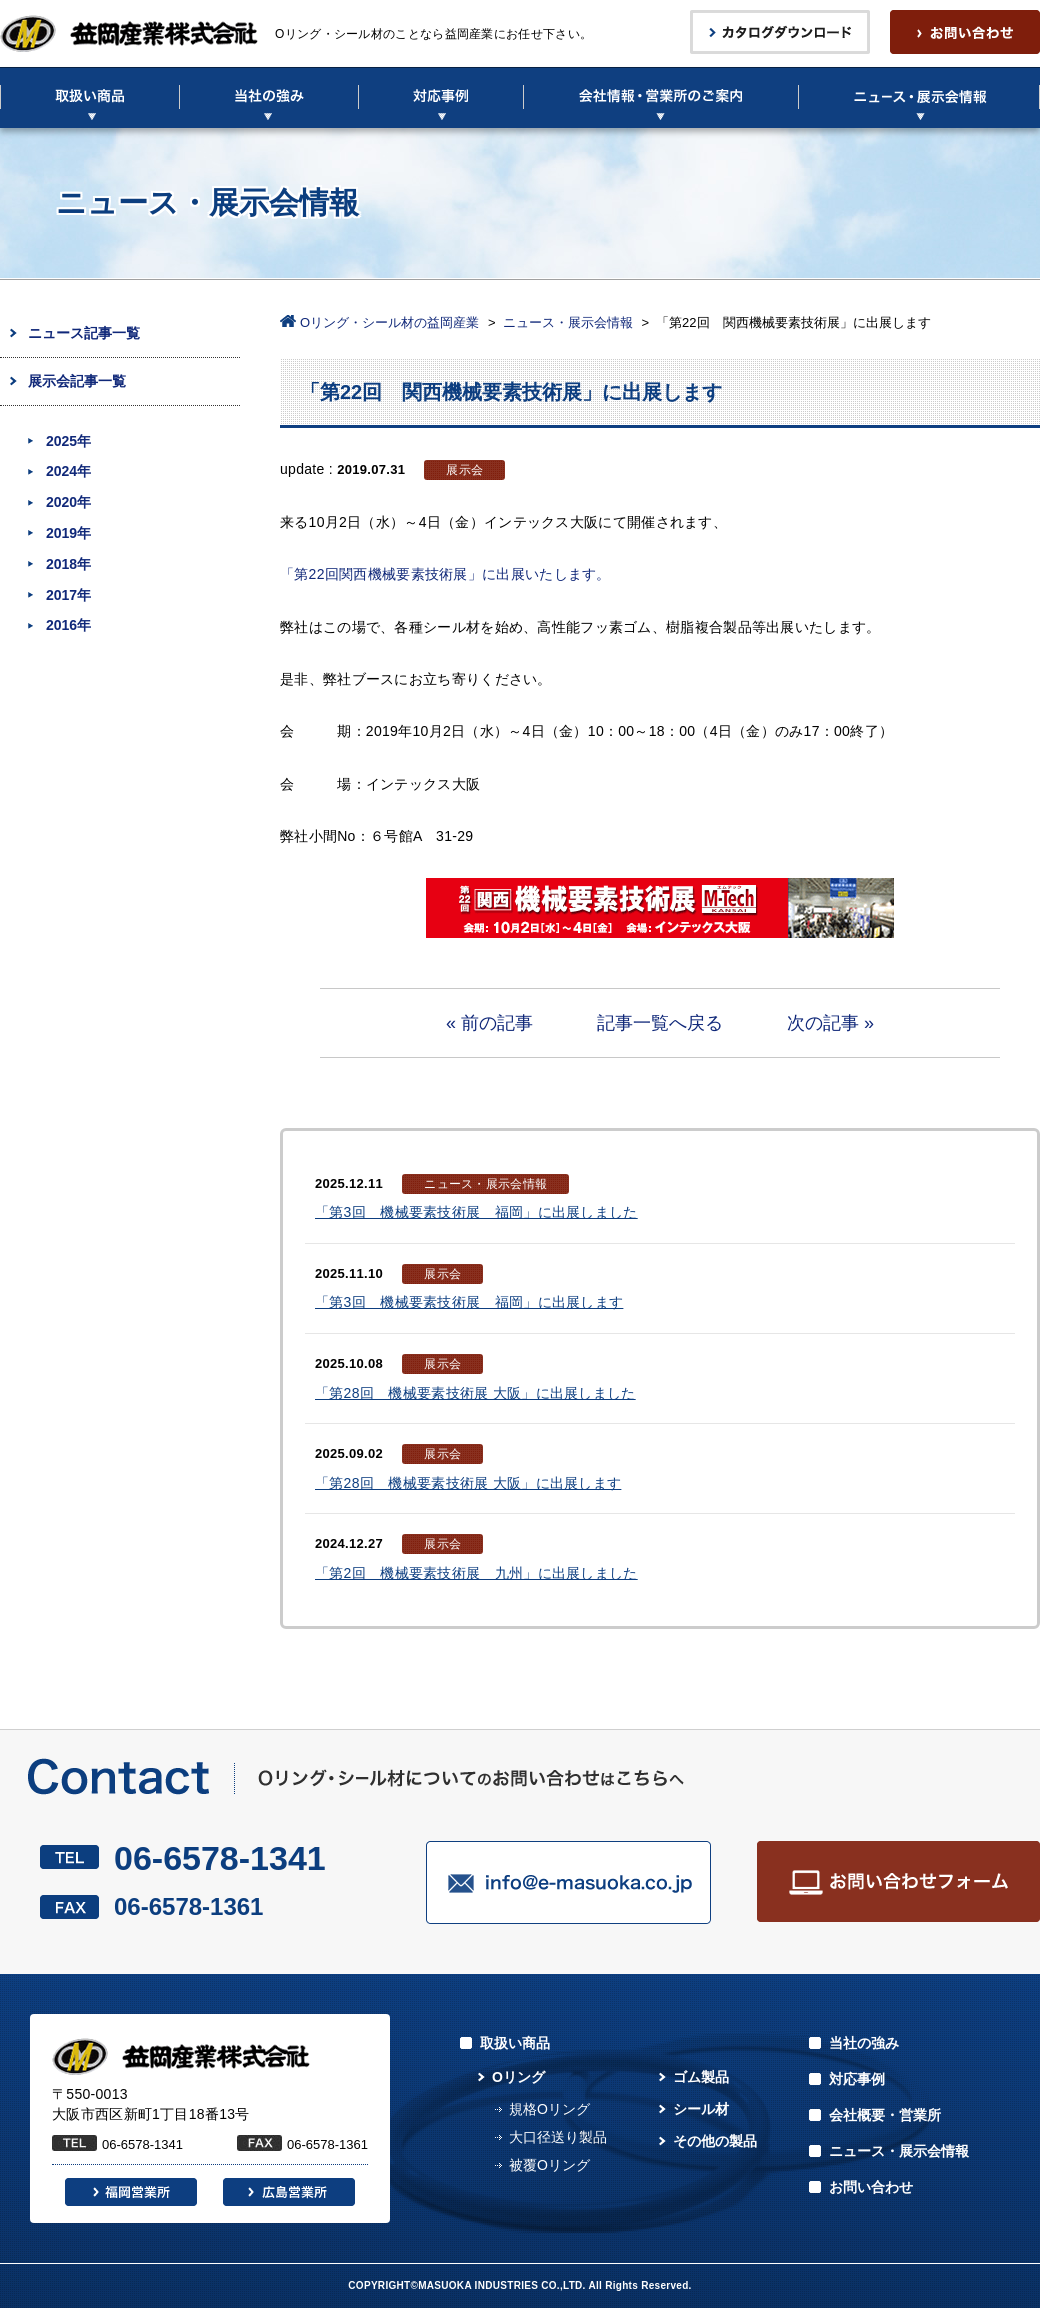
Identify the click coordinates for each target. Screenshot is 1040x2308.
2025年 (68, 441)
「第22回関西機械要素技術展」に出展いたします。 (445, 574)
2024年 (68, 471)
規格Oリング (549, 2109)
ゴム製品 (701, 2077)
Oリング (518, 2077)
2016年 (68, 625)
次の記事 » (830, 1023)
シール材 (701, 2109)
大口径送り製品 (558, 2137)
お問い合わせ (871, 2187)
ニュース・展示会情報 (568, 322)
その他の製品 (715, 2141)
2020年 (68, 502)
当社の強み (864, 2043)
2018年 (68, 564)
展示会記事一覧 (77, 381)
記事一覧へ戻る (660, 1023)
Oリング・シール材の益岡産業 (389, 322)
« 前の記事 (489, 1023)
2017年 (68, 595)
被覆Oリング (549, 2165)
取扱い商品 (515, 2043)
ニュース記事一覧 (84, 333)
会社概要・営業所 (885, 2115)
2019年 (68, 533)
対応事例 (857, 2079)
